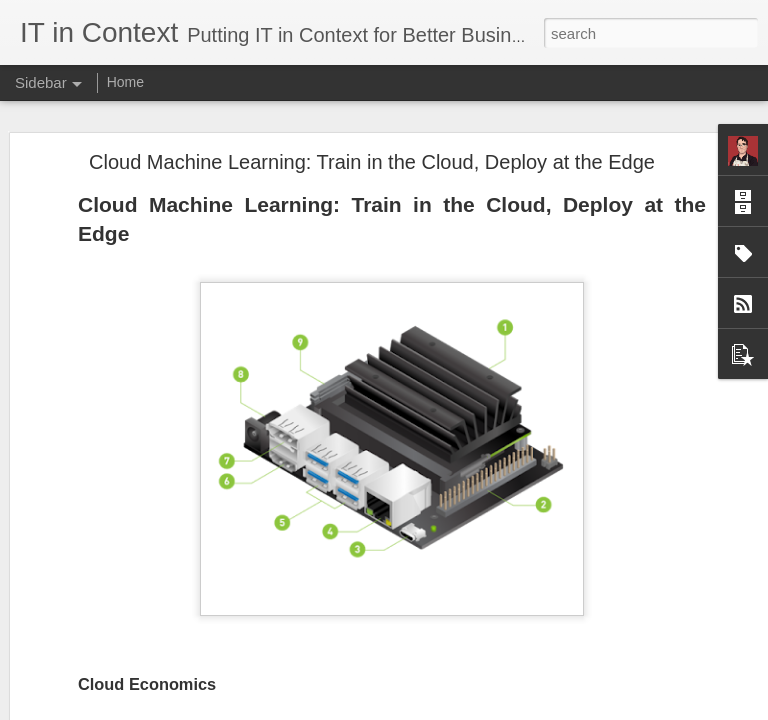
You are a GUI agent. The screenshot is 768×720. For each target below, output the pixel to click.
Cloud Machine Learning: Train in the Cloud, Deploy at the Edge (372, 162)
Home (125, 82)
